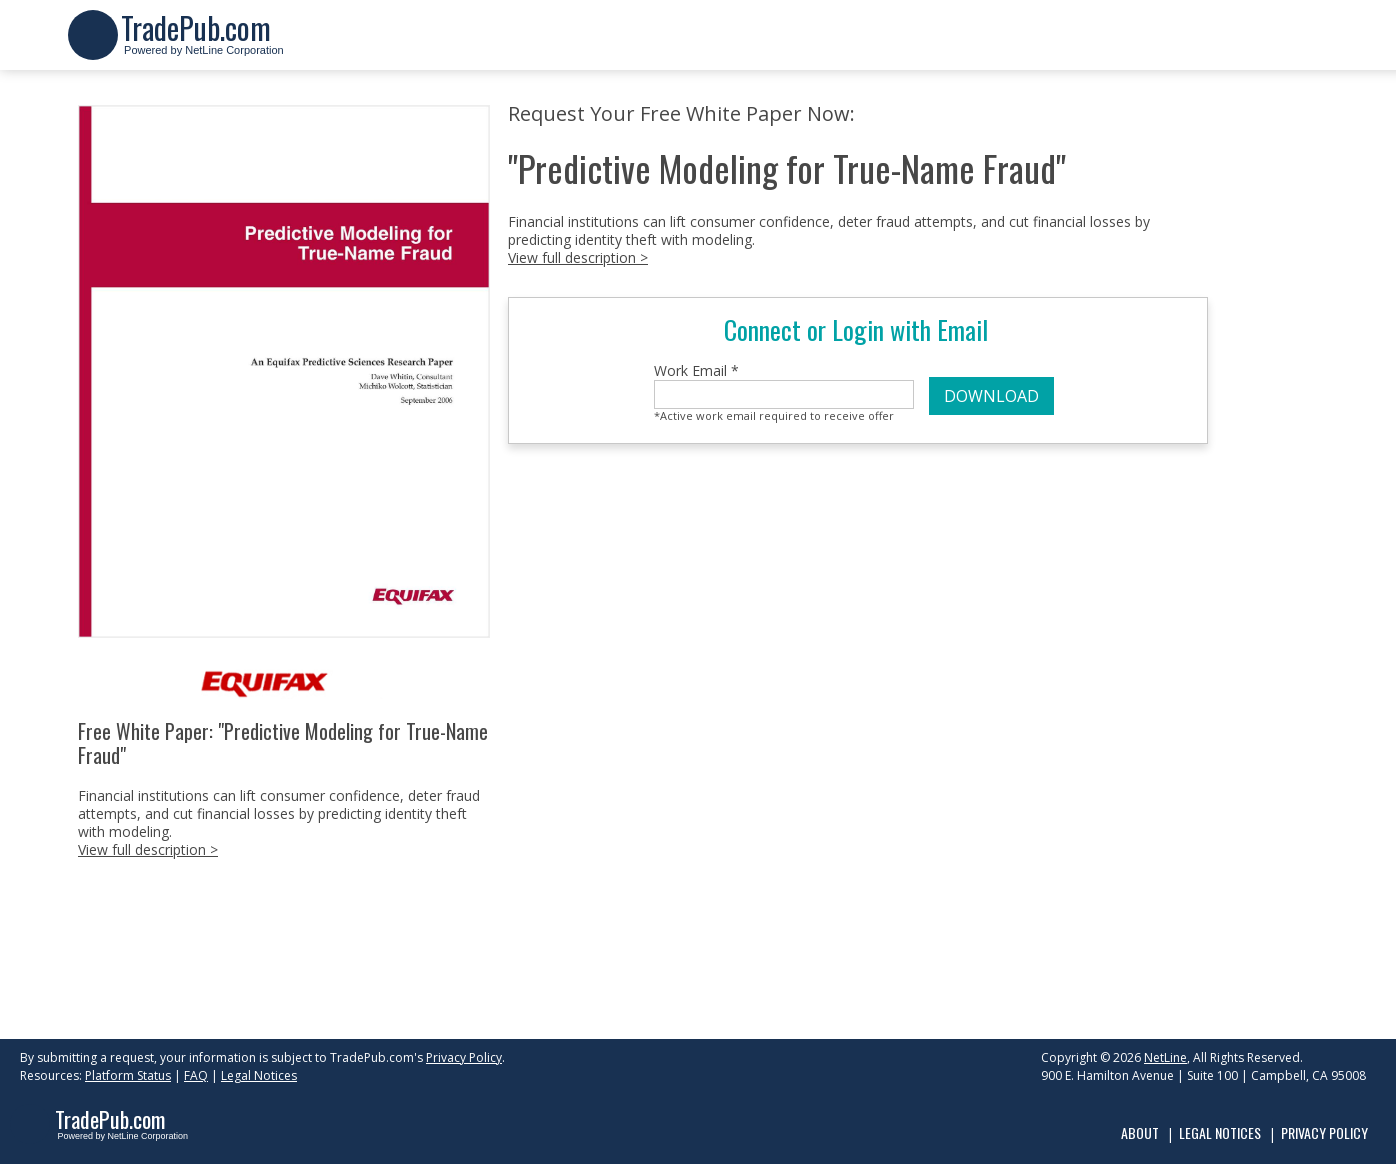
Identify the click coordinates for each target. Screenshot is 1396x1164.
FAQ (196, 1075)
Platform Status (128, 1075)
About (1140, 1132)
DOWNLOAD (991, 396)
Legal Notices (259, 1075)
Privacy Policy (464, 1057)
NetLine (1165, 1057)
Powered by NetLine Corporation (202, 43)
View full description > (148, 849)
